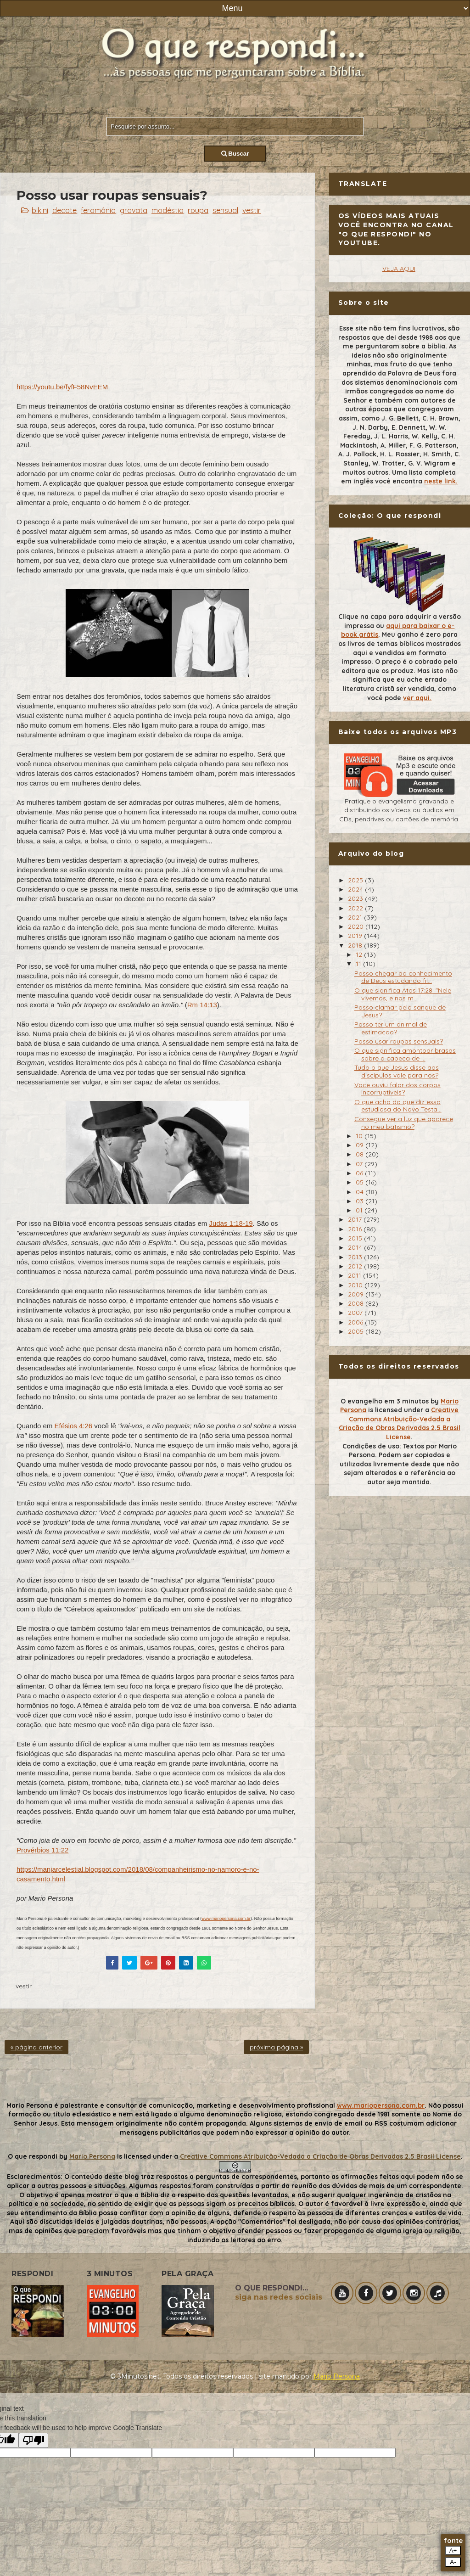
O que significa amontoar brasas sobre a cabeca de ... (405, 1054)
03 (360, 1201)
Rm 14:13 (202, 1005)
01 (360, 1210)
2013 (356, 1257)
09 (360, 1145)
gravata (133, 210)
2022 (356, 908)
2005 (356, 1331)
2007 (356, 1312)
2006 (356, 1322)
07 (360, 1164)
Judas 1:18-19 (230, 1223)
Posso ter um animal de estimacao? (390, 1028)
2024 (356, 889)
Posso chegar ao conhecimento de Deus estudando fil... (403, 977)
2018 (356, 945)
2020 (356, 926)
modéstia (167, 210)
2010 (356, 1285)
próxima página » (276, 2047)
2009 (356, 1294)
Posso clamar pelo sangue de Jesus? (400, 1011)
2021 (356, 917)
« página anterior (36, 2047)
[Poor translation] (33, 2440)
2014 (356, 1247)
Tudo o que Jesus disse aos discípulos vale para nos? (396, 1071)
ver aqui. (417, 698)
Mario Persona (92, 2156)
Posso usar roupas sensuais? (398, 1041)
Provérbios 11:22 (42, 1850)
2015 (356, 1238)
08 (360, 1154)
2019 (356, 936)
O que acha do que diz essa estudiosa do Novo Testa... (398, 1106)
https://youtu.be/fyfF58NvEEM (62, 387)
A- (453, 2562)
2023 (356, 898)
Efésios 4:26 (74, 1426)
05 (360, 1182)
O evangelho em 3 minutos (385, 1401)
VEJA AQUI (398, 268)
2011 (355, 1275)
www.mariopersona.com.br (226, 1918)
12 (360, 954)
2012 (356, 1266)
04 (360, 1192)
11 (359, 964)
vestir (251, 210)
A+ (453, 2550)
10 (360, 1136)
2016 (356, 1229)
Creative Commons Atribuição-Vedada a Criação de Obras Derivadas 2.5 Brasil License (399, 1423)
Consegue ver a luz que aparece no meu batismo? (403, 1123)
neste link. (441, 481)
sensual (225, 210)
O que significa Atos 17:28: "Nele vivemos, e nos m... (402, 994)
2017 (356, 1219)
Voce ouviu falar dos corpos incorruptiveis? (397, 1089)
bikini (40, 210)
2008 (356, 1303)
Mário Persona (336, 2376)
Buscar (235, 153)
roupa (198, 210)
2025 (356, 880)
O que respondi (32, 2156)
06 (360, 1173)
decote (64, 210)
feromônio (98, 210)
